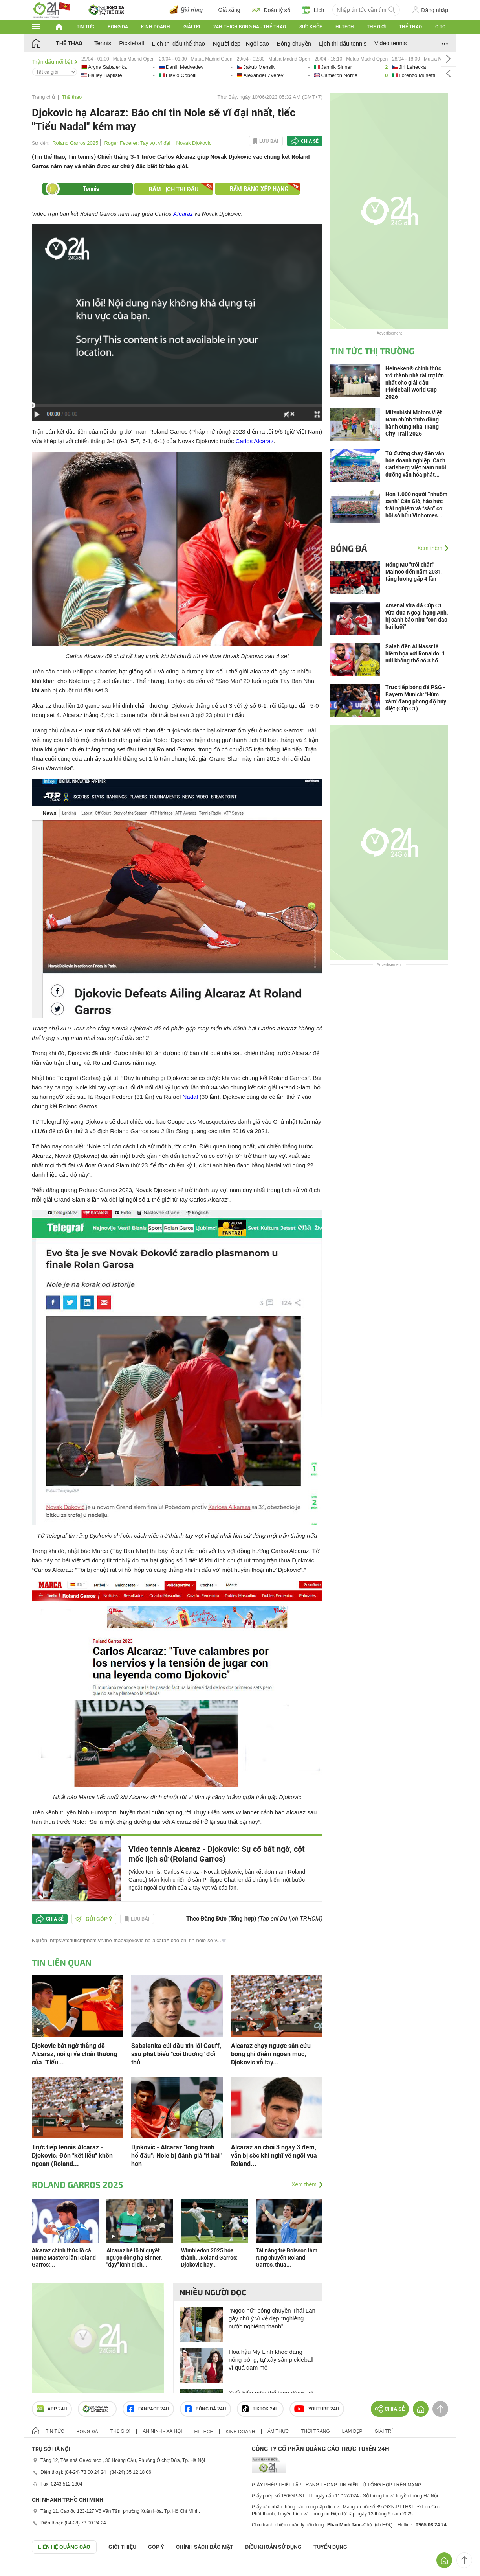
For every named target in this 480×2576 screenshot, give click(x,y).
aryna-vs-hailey (118, 66)
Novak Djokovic (194, 143)
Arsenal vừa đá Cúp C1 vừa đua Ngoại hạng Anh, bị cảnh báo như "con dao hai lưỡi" (416, 616)
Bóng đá (118, 26)
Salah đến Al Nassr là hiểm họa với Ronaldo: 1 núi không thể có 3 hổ (415, 653)
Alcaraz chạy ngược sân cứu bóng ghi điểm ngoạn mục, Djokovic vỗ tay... (271, 2054)
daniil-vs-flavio (196, 66)
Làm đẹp (352, 2431)
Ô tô (440, 26)
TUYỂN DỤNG (330, 2547)
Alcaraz (183, 213)
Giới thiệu (122, 2547)
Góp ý (156, 2547)
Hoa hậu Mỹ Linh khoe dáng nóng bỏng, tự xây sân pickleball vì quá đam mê (271, 2359)
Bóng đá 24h (205, 2408)
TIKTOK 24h (260, 2408)
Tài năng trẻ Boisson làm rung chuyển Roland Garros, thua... (286, 2257)
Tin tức (85, 26)
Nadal (190, 1096)
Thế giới (376, 26)
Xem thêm (304, 2184)
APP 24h (52, 2408)
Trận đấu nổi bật (54, 62)
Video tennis (390, 43)
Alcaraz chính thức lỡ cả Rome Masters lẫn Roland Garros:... (64, 2257)
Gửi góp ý (93, 1919)
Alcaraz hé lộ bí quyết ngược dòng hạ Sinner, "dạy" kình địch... (134, 2257)
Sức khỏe (310, 26)
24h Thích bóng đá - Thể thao (249, 26)
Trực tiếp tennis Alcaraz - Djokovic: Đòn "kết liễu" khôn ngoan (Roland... (72, 2156)
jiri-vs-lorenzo (428, 66)
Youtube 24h (316, 2408)
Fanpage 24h (148, 2408)
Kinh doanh (155, 26)
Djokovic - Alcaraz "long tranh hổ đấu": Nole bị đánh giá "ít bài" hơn (176, 2156)
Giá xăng (229, 10)
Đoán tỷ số (271, 10)
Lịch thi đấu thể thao (178, 43)
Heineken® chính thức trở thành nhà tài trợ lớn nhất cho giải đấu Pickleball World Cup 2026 (414, 382)
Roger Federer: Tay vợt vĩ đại (137, 143)
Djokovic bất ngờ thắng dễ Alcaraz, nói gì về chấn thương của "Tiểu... (74, 2054)
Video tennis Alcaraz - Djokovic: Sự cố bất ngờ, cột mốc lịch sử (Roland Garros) (216, 1854)
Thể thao (410, 26)
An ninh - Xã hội (162, 2431)
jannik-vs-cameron (351, 66)
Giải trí (191, 26)
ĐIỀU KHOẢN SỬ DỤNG (273, 2547)
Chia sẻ (310, 141)
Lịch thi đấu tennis (342, 43)
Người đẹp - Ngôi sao (241, 43)
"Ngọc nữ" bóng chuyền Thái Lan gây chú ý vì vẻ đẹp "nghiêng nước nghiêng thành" (272, 2318)
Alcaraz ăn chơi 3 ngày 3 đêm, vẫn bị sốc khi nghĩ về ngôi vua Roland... (274, 2156)
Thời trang (315, 2431)
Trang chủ (43, 97)
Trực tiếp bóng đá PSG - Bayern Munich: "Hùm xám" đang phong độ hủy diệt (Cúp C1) (415, 698)
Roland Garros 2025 (75, 143)
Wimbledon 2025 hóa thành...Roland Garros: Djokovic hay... (209, 2257)
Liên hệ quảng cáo (64, 2547)
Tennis (102, 43)
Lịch (313, 10)
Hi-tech (344, 26)
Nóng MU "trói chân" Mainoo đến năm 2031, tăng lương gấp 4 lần (413, 571)
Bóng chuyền (294, 43)
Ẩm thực (278, 2431)
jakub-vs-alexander (273, 66)
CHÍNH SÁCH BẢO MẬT (204, 2547)
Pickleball (131, 43)
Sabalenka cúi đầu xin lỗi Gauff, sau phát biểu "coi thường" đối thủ (176, 2054)
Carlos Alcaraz (255, 441)
